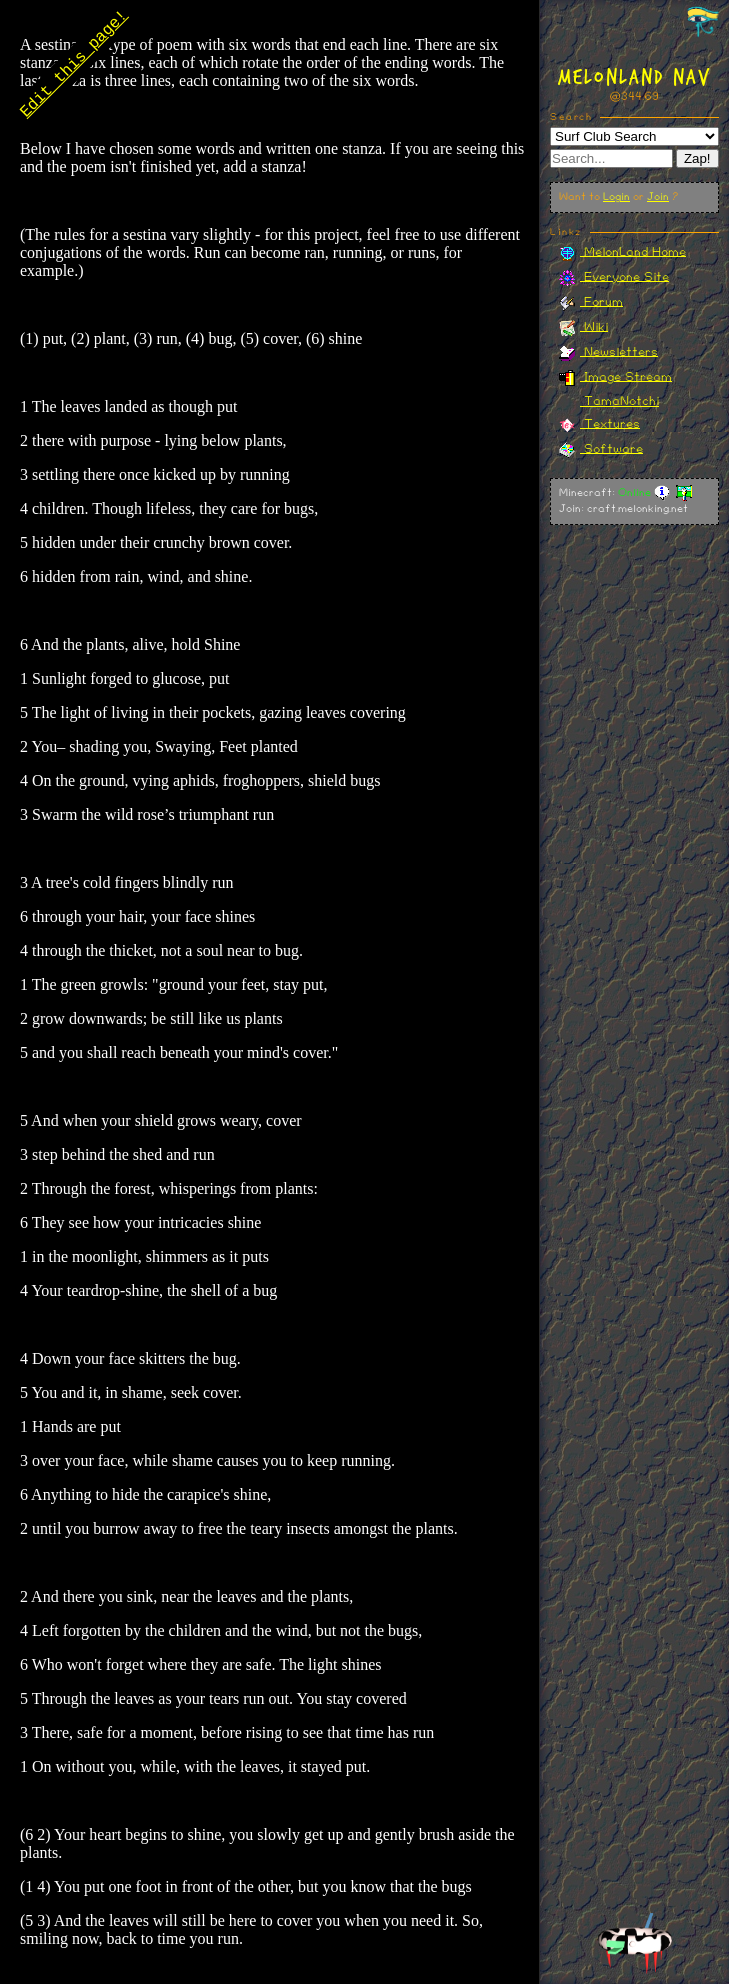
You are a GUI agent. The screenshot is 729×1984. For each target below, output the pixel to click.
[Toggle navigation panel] (703, 22)
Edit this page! (73, 65)
